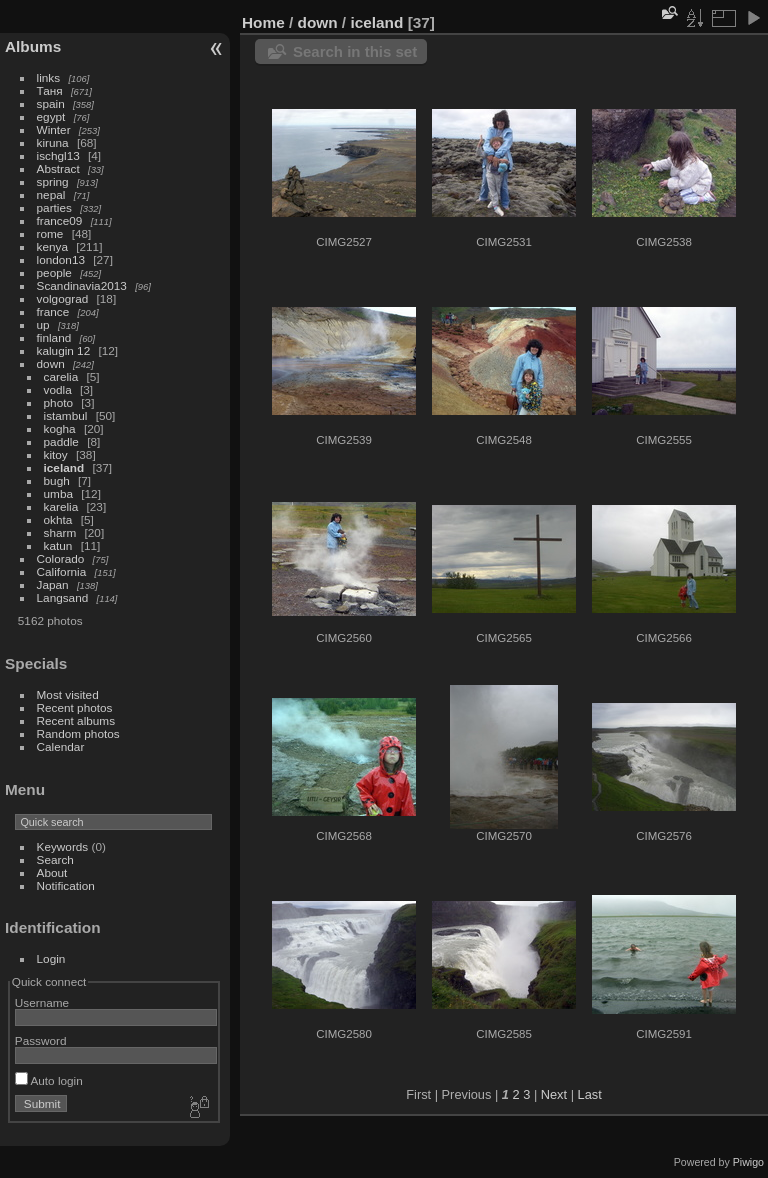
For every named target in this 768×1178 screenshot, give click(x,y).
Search (55, 859)
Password (41, 1040)
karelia (61, 506)
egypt (51, 116)
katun (58, 545)
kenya (52, 246)
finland (54, 337)
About (52, 872)
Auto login (49, 1080)
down (51, 363)
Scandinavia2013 (82, 285)
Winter (54, 129)
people (54, 272)
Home (263, 22)
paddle (61, 441)
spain (51, 103)
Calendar (61, 746)
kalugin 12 (64, 350)
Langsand (63, 597)
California (62, 571)
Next (554, 1094)
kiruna (53, 142)
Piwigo (748, 1162)
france (53, 311)
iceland (64, 467)
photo (58, 402)
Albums (33, 46)
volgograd (63, 298)
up (43, 324)
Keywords (63, 846)
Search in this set (355, 51)
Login (51, 958)
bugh (57, 480)
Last (590, 1094)
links (49, 77)
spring (53, 181)
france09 (60, 220)
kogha (60, 428)
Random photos (78, 733)
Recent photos (75, 707)
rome (50, 233)
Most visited (68, 694)
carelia (61, 376)
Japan (53, 584)
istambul (66, 415)
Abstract (58, 168)
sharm (60, 532)
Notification (66, 885)
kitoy (56, 454)
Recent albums (76, 720)
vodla (58, 389)
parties (54, 207)
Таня (50, 90)
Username (42, 1002)
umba (58, 493)
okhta (58, 519)
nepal (51, 194)
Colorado (61, 558)
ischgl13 (58, 155)
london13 (61, 259)
